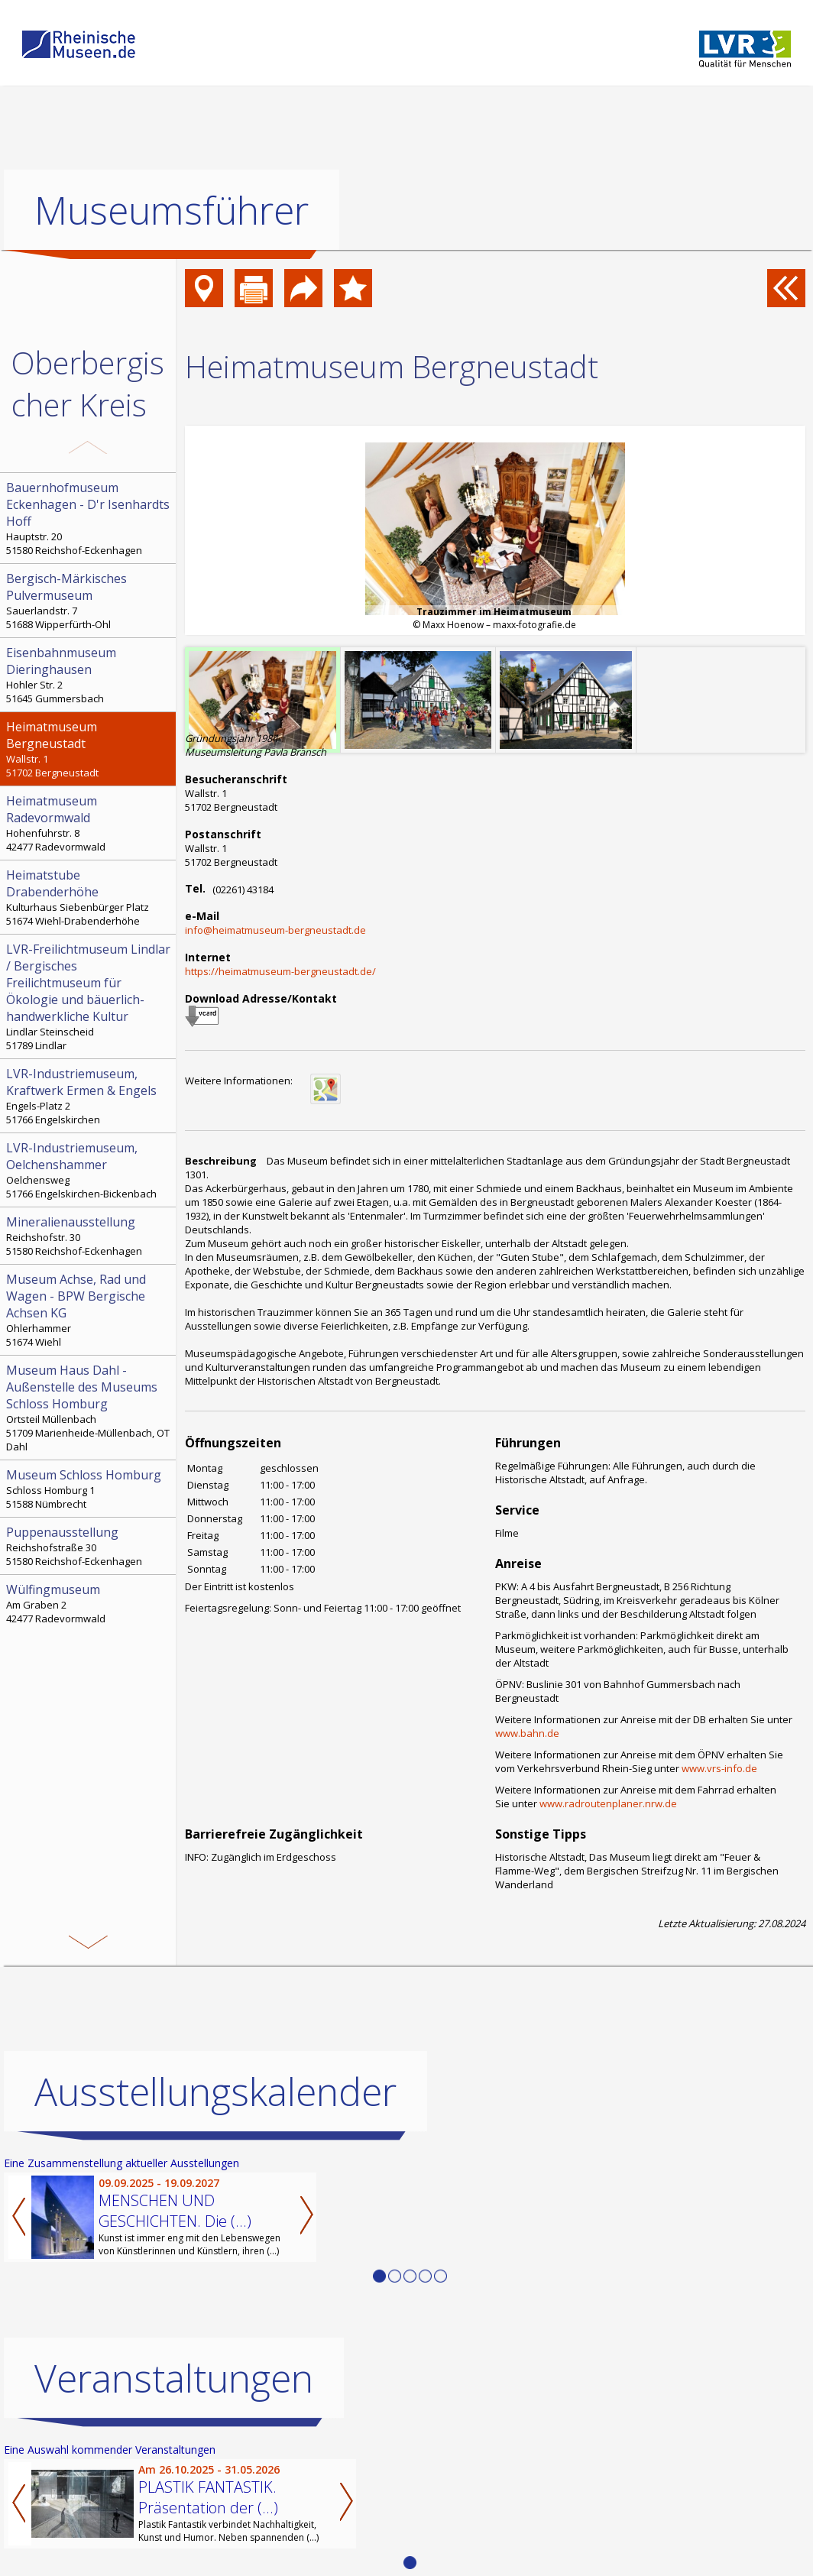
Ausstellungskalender (215, 2092)
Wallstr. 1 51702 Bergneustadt (89, 748)
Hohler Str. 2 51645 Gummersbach (89, 674)
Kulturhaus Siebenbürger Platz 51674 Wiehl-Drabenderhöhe (89, 897)
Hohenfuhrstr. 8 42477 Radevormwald (89, 823)
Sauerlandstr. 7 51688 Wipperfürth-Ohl (89, 600)
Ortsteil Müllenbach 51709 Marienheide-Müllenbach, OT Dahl (89, 1407)
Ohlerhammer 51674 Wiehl (89, 1310)
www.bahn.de (527, 1733)
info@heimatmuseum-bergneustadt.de (275, 930)
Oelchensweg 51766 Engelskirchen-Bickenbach (89, 1170)
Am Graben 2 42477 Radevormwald (89, 1603)
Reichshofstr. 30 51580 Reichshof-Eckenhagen (89, 1235)
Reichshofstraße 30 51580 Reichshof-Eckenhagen (89, 1546)
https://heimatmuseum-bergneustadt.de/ (280, 971)
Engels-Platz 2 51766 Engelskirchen (89, 1095)
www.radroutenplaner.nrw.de (608, 1803)
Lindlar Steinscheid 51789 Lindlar (89, 996)
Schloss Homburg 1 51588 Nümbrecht (89, 1488)
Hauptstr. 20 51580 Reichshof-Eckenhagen (89, 518)
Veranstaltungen (173, 2378)
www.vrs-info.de (719, 1768)
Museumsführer (171, 210)
